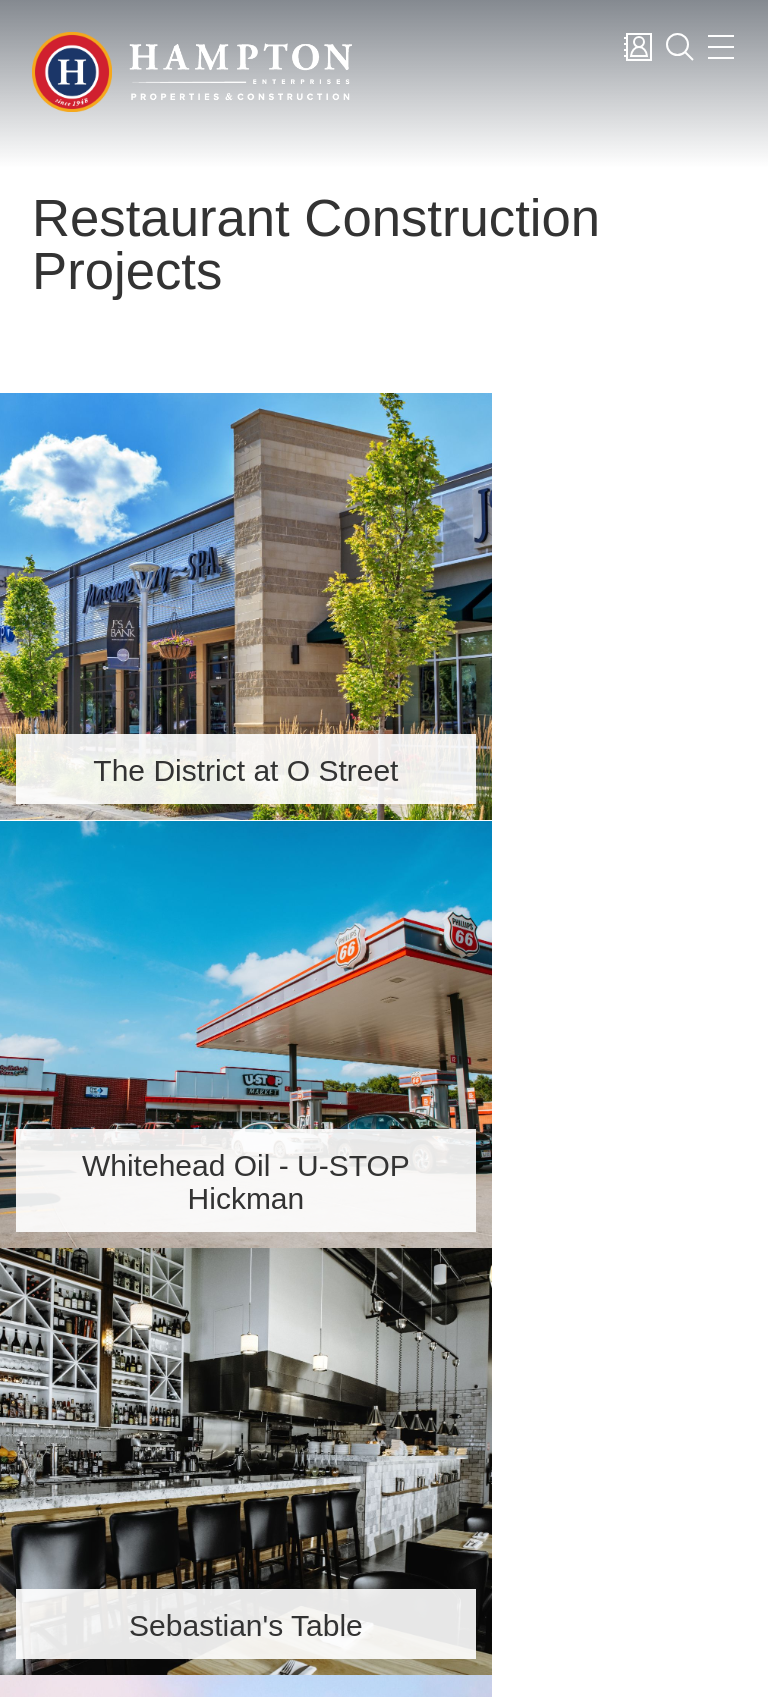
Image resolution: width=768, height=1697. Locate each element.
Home (506, 1358)
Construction (541, 1510)
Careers (512, 1434)
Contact (637, 47)
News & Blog (540, 1548)
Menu (721, 47)
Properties (525, 1472)
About (508, 1396)
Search (679, 47)
